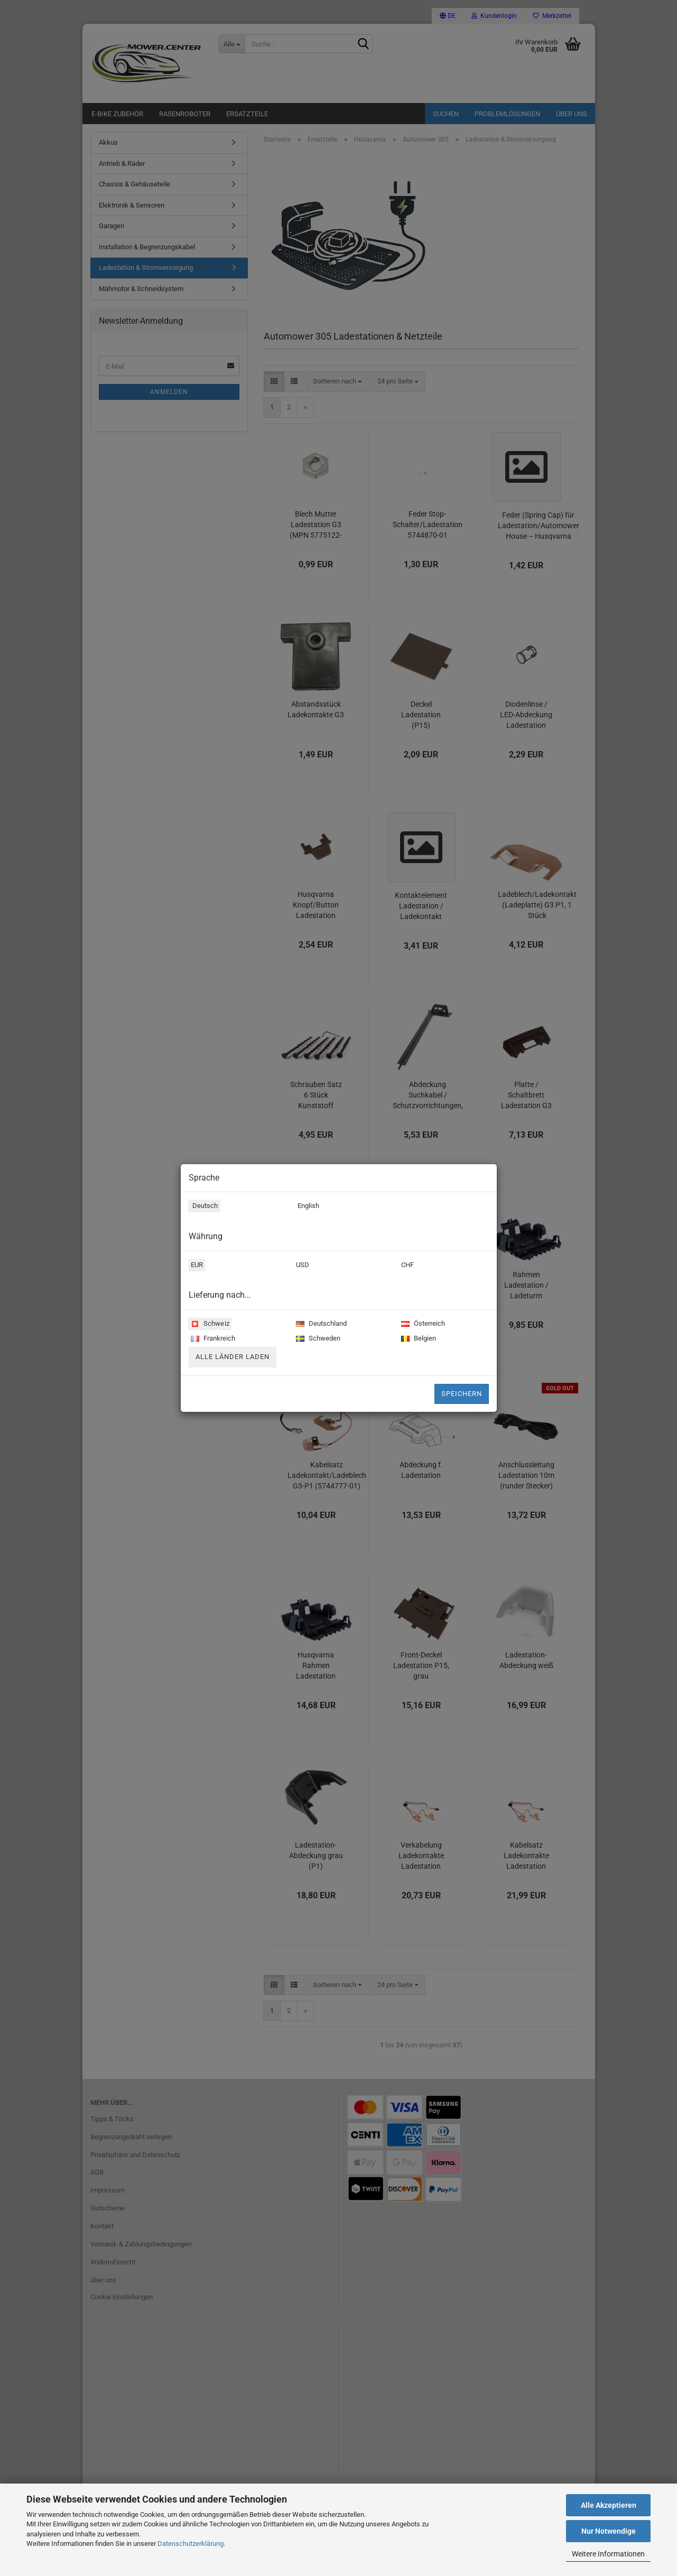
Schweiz (208, 1324)
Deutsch (203, 1207)
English (306, 1207)
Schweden (317, 1339)
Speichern (461, 1394)
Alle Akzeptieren (608, 2505)
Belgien (417, 1339)
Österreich (422, 1324)
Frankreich (212, 1339)
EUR (195, 1266)
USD (301, 1266)
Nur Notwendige (608, 2531)
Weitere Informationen (608, 2554)
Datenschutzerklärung (190, 2543)
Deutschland (320, 1324)
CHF (406, 1266)
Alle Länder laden (233, 1357)
